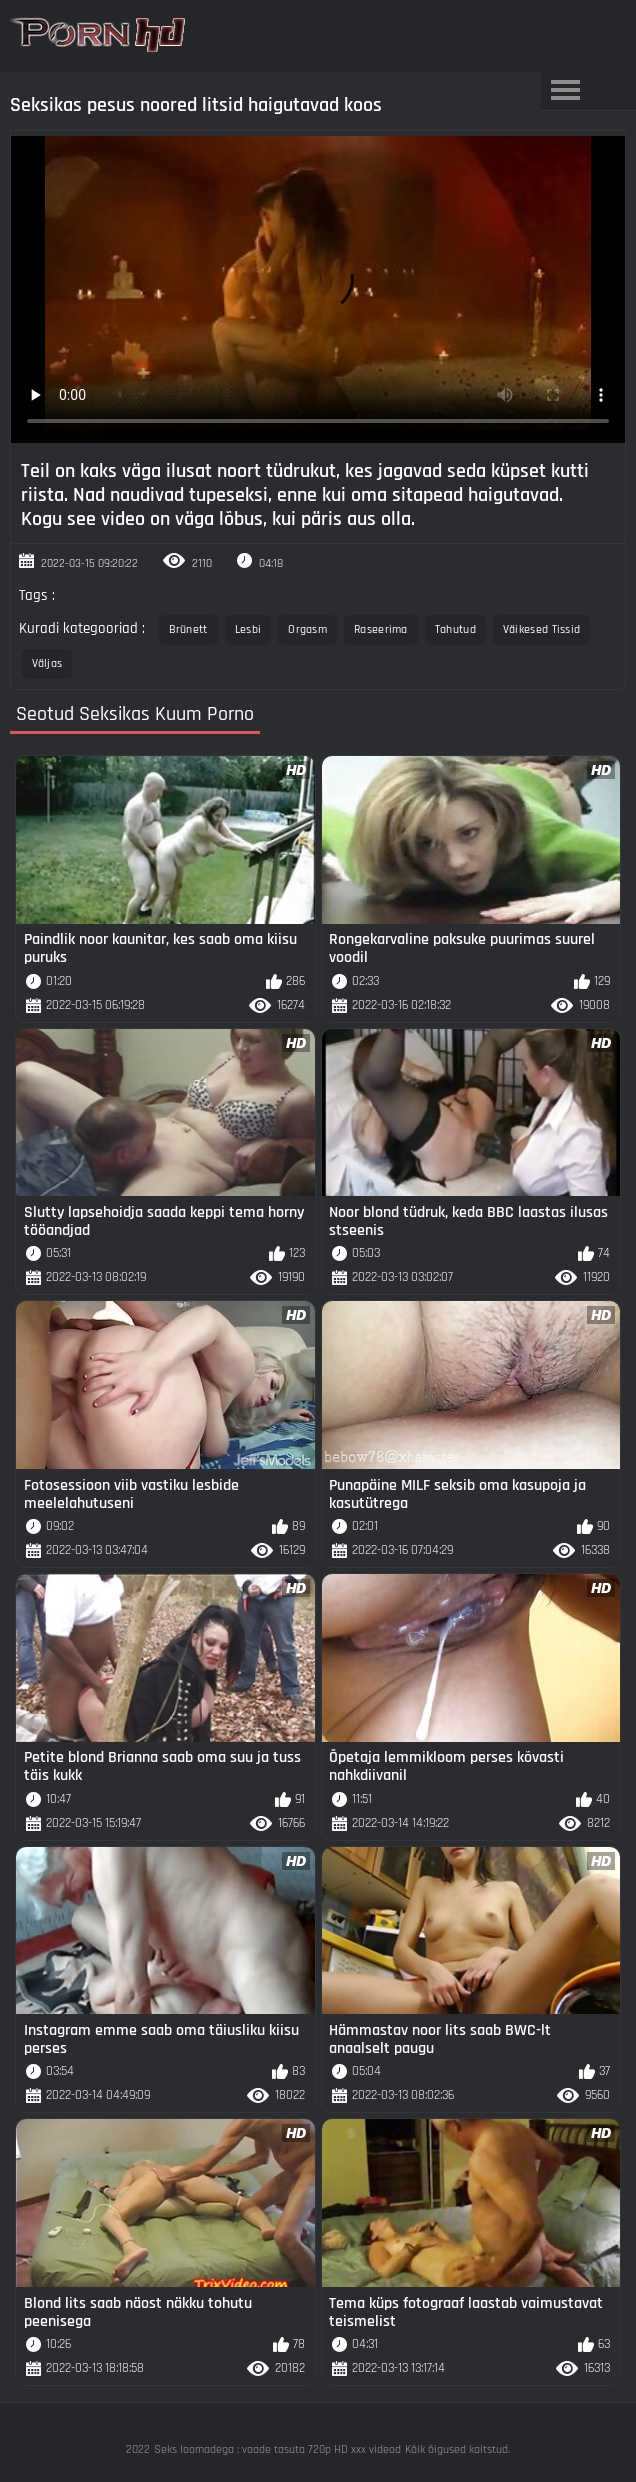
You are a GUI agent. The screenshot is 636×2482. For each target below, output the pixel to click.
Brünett (188, 629)
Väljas (47, 663)
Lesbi (248, 629)
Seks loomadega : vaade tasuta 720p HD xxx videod (277, 2449)
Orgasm (307, 629)
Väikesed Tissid (542, 629)
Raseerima (381, 629)
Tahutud (455, 629)
